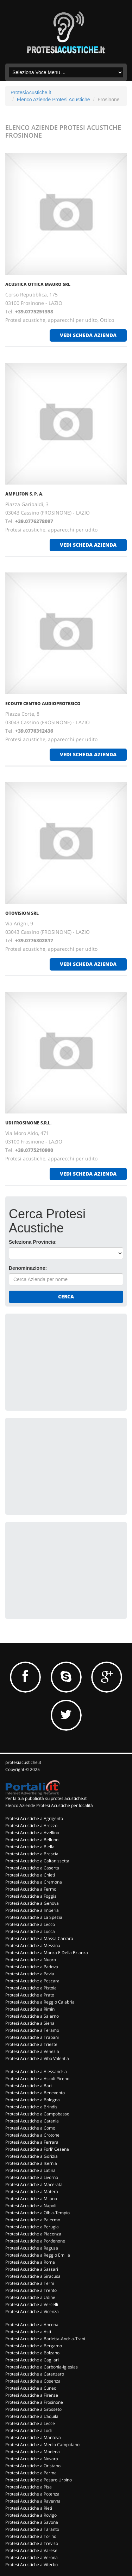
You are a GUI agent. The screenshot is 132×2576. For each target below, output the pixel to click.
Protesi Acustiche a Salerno (32, 2016)
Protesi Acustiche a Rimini (30, 2009)
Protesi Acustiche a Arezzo (31, 1826)
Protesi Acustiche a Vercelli (31, 2304)
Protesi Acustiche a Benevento (35, 2093)
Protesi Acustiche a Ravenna (33, 2501)
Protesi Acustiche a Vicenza (32, 2311)
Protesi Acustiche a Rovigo (31, 2515)
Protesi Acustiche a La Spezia (33, 1917)
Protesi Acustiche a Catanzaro (34, 2374)
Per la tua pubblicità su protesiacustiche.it (46, 1798)
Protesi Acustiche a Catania (32, 2121)
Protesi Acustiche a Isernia (31, 2163)
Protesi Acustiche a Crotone (32, 2135)
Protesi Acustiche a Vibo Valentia (37, 2058)
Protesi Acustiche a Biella (30, 1847)
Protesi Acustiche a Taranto (32, 2529)
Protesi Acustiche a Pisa (28, 2487)
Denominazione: (28, 1268)
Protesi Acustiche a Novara (31, 2459)
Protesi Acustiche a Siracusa (33, 2276)
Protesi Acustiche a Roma (30, 2262)
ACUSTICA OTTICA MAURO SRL (37, 284)
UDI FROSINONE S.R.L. (28, 1123)
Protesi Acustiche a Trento (31, 2290)
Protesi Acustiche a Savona (31, 2522)
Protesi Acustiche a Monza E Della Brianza (46, 1953)
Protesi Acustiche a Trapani (32, 2037)
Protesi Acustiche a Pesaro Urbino (38, 2480)
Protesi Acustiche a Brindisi (31, 2107)
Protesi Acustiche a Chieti (30, 1875)
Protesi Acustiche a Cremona (33, 1882)
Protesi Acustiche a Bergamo (33, 2346)
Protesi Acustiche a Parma (31, 2473)
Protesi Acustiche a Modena (32, 2452)
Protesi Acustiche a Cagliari (32, 2360)
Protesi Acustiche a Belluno (31, 1840)
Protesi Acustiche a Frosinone (34, 2402)
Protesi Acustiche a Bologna (32, 2100)
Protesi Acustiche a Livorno (31, 2177)
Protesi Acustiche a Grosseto (33, 2409)
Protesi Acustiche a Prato (29, 1995)
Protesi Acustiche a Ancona (31, 2325)
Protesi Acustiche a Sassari (31, 2269)
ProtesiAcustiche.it (31, 92)
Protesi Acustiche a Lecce (30, 2423)
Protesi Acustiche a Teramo (32, 2030)
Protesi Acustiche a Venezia (32, 2051)
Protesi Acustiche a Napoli (30, 2206)
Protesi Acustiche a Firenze (31, 2395)
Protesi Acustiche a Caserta (32, 1868)
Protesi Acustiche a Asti (28, 2332)
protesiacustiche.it (23, 1762)
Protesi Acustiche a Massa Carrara (39, 1938)
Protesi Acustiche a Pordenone (35, 2241)
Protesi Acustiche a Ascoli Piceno (37, 2079)
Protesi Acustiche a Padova (31, 1967)
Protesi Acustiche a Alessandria (36, 2071)
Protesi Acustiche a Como (30, 2128)
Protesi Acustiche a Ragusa (31, 2248)
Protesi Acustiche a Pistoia (31, 1988)
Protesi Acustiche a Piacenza (33, 2234)
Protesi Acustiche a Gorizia (31, 2156)
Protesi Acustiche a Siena (30, 2023)
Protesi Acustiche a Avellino (32, 1833)
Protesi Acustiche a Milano (31, 2199)
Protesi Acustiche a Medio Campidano (42, 2445)
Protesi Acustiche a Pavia (29, 1974)
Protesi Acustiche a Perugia (32, 2227)
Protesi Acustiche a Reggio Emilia (37, 2255)
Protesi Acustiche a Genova (32, 1903)
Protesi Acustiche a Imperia (32, 1910)
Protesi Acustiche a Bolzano (32, 2353)
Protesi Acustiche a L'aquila (31, 2416)
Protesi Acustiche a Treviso (31, 2543)
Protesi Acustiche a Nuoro (30, 1960)
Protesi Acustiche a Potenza (32, 2494)
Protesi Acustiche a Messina (32, 1945)
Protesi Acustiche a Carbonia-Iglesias (41, 2367)
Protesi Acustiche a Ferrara (31, 2142)
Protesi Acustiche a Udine (30, 2297)
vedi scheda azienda (88, 335)
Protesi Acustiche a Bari (28, 2086)
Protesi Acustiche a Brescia (31, 1854)
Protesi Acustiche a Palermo (32, 2220)
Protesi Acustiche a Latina (30, 2170)
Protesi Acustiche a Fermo (30, 1889)
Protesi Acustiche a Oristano (33, 2466)
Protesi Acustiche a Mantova (33, 2437)
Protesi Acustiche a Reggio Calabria (40, 2002)
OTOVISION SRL (22, 913)
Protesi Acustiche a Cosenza (33, 2381)
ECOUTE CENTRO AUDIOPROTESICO (43, 704)
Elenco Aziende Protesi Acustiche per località (49, 1805)
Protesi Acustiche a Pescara (32, 1981)
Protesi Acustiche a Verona (31, 2557)
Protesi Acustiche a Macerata (34, 2184)
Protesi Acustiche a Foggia (31, 1896)
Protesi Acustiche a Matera (31, 2191)
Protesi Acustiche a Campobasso (37, 2114)
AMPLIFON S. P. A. (24, 494)
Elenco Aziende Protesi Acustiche (53, 99)
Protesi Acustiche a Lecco (30, 1924)
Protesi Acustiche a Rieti (28, 2508)
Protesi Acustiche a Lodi (28, 2430)
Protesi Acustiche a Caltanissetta (37, 1861)
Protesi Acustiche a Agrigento (34, 1818)
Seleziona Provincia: (33, 1242)
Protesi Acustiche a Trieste (31, 2044)
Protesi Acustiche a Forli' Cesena (37, 2149)
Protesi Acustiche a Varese (31, 2550)
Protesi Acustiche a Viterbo (31, 2565)
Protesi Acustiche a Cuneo (30, 2388)
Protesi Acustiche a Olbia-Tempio (37, 2213)
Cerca (66, 1296)
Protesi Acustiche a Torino (30, 2536)
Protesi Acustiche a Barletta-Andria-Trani (45, 2339)
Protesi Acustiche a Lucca (30, 1931)
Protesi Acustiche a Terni (29, 2283)
